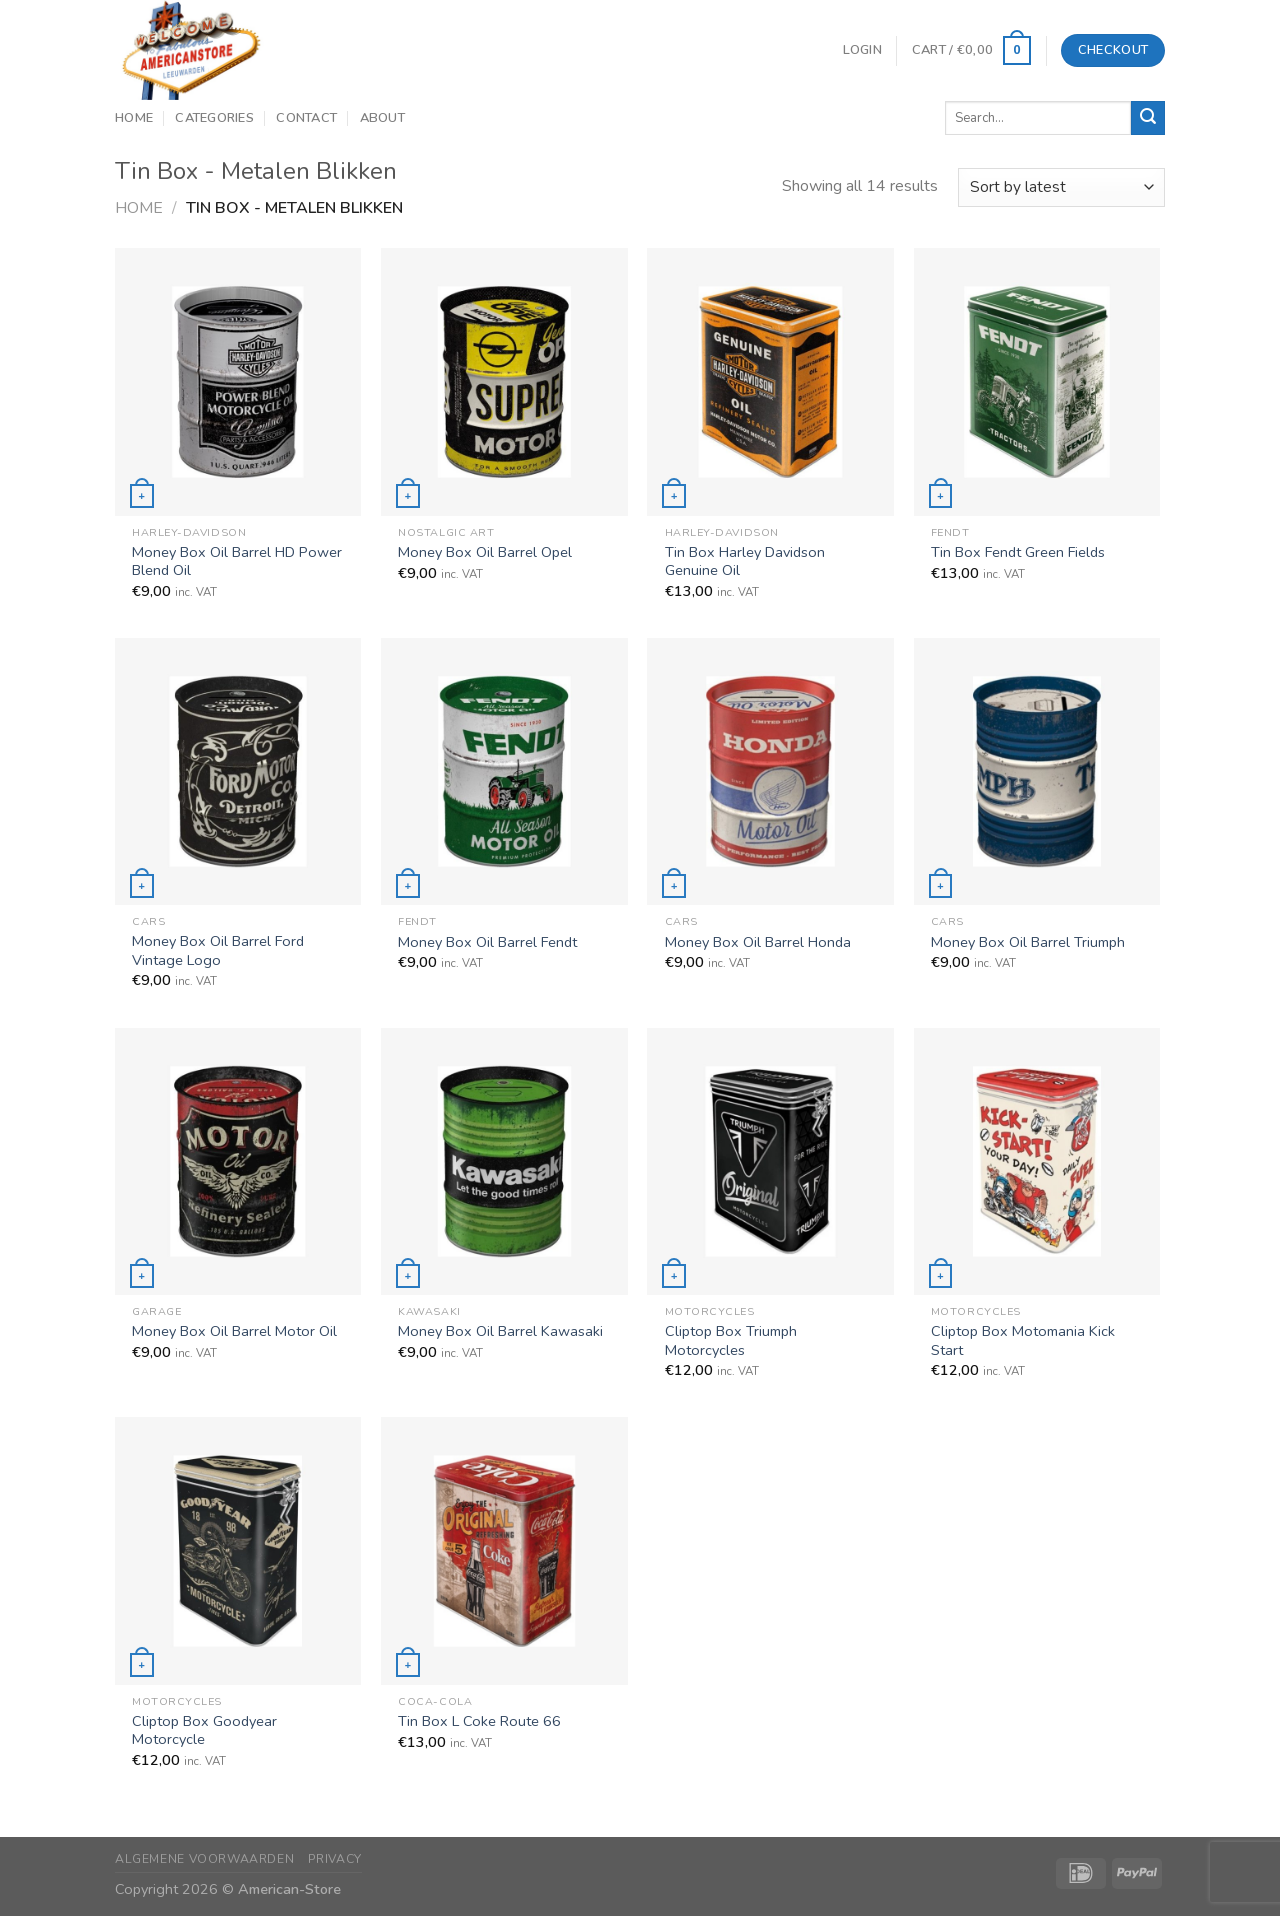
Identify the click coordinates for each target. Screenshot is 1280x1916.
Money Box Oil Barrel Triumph (1028, 942)
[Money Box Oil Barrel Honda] (770, 771)
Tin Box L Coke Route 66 (479, 1721)
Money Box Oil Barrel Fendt (487, 942)
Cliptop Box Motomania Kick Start (1023, 1340)
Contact (306, 118)
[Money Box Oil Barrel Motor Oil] (238, 1161)
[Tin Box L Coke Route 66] (504, 1550)
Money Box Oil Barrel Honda (758, 942)
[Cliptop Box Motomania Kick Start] (1037, 1161)
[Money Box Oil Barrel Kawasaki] (504, 1161)
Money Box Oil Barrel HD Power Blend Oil (237, 561)
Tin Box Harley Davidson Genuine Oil (745, 561)
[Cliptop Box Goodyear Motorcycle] (238, 1550)
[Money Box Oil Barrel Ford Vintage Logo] (238, 771)
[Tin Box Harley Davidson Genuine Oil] (770, 381)
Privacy (335, 1859)
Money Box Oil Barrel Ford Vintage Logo (218, 950)
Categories (214, 118)
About (382, 118)
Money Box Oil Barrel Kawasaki (500, 1331)
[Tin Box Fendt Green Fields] (1037, 381)
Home (134, 118)
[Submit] (1148, 118)
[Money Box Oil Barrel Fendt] (504, 771)
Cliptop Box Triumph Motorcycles (731, 1340)
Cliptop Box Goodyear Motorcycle (204, 1730)
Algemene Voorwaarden (204, 1859)
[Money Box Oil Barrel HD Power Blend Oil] (238, 381)
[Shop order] (1061, 187)
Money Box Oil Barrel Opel (485, 552)
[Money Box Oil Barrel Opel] (504, 381)
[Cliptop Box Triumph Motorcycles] (770, 1161)
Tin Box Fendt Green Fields (1018, 552)
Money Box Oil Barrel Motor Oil (234, 1331)
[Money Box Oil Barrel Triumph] (1037, 771)
